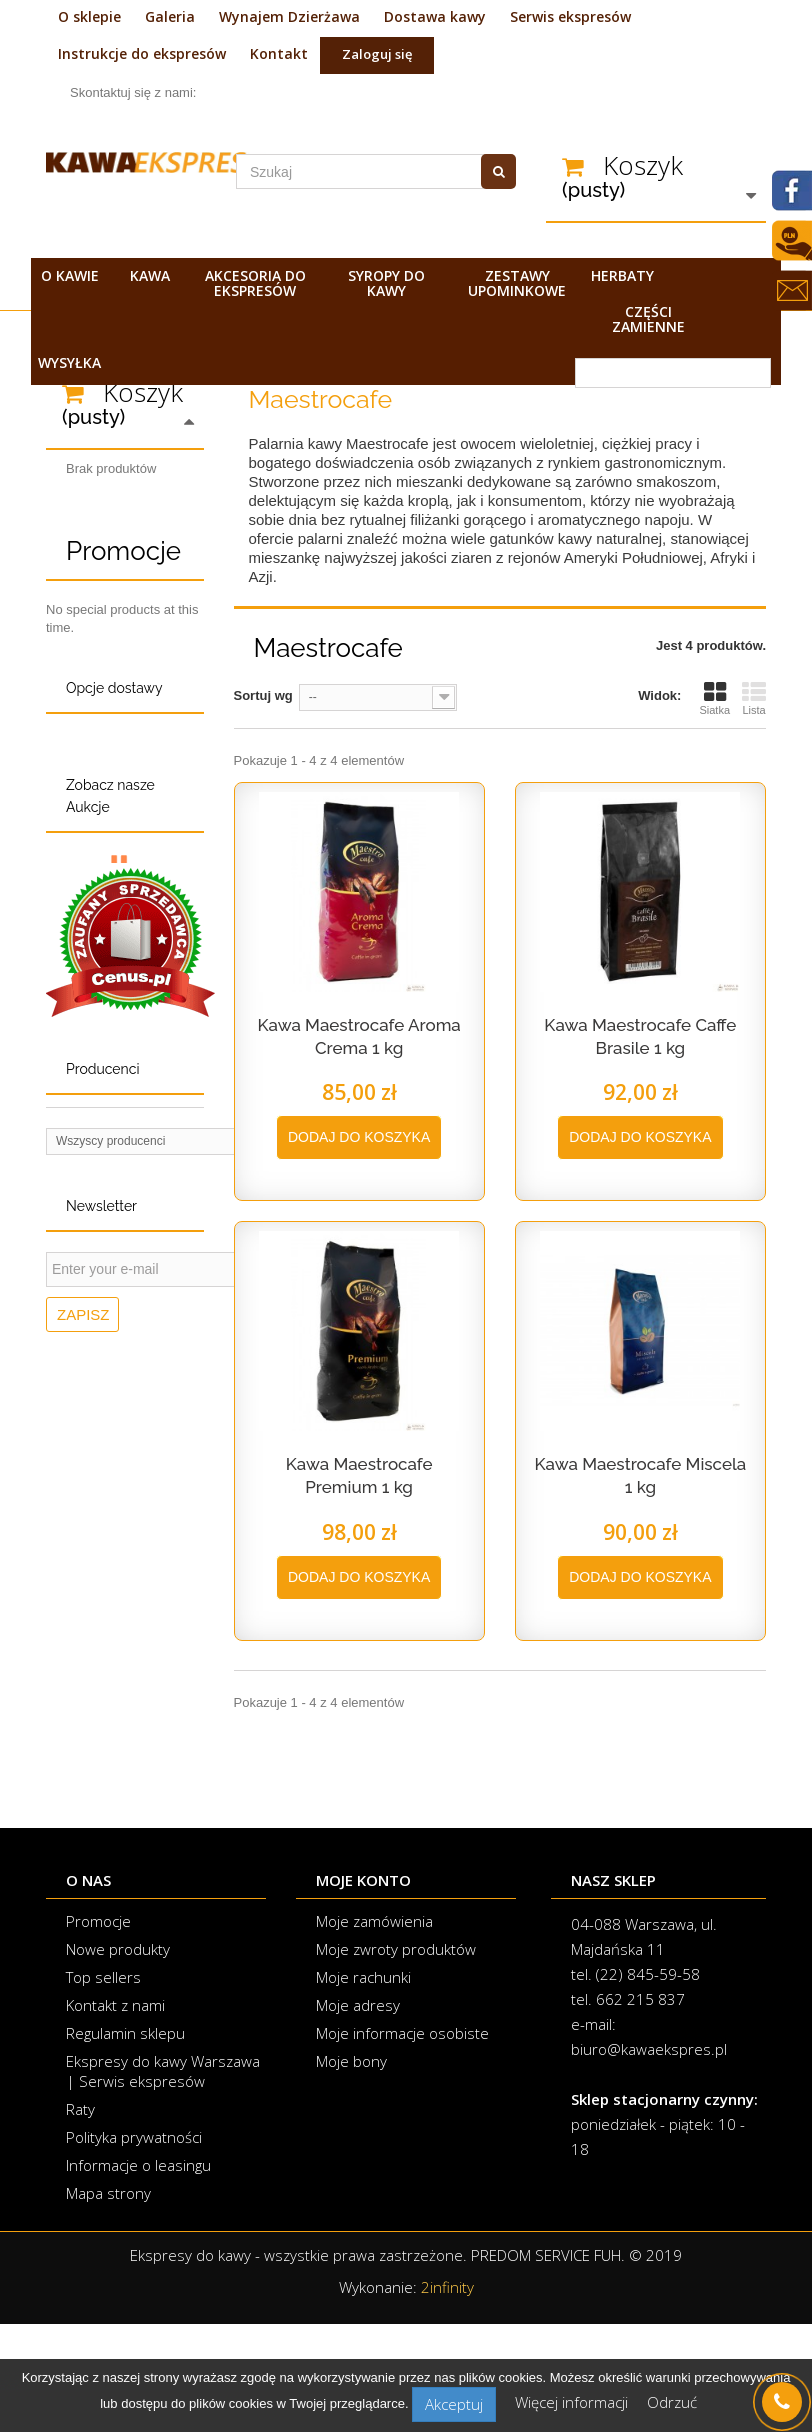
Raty (80, 2217)
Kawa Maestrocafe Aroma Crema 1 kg (358, 1036)
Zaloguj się (377, 54)
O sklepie (89, 16)
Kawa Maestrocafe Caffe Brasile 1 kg (640, 1036)
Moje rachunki (363, 2085)
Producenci (102, 1557)
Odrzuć (672, 2402)
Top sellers (103, 2085)
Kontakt (279, 53)
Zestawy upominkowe (517, 283)
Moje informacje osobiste (402, 2141)
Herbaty (622, 275)
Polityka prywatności (134, 2245)
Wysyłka (69, 362)
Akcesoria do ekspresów (255, 283)
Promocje (123, 697)
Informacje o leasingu (138, 2273)
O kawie (70, 275)
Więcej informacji (573, 2402)
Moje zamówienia (374, 2029)
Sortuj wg (263, 695)
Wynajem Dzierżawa (289, 16)
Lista (754, 698)
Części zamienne (648, 319)
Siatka (714, 698)
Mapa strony (108, 2301)
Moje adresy (358, 2113)
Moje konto (363, 1988)
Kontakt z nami (115, 2113)
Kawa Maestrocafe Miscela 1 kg (640, 1475)
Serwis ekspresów (570, 16)
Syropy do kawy (386, 283)
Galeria (170, 16)
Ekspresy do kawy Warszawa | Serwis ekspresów (163, 2179)
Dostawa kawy (435, 16)
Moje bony (351, 2169)
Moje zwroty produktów (396, 2057)
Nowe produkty (118, 2057)
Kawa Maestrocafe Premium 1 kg (359, 1475)
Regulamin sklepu (125, 2141)
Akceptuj (454, 2404)
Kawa (150, 275)
